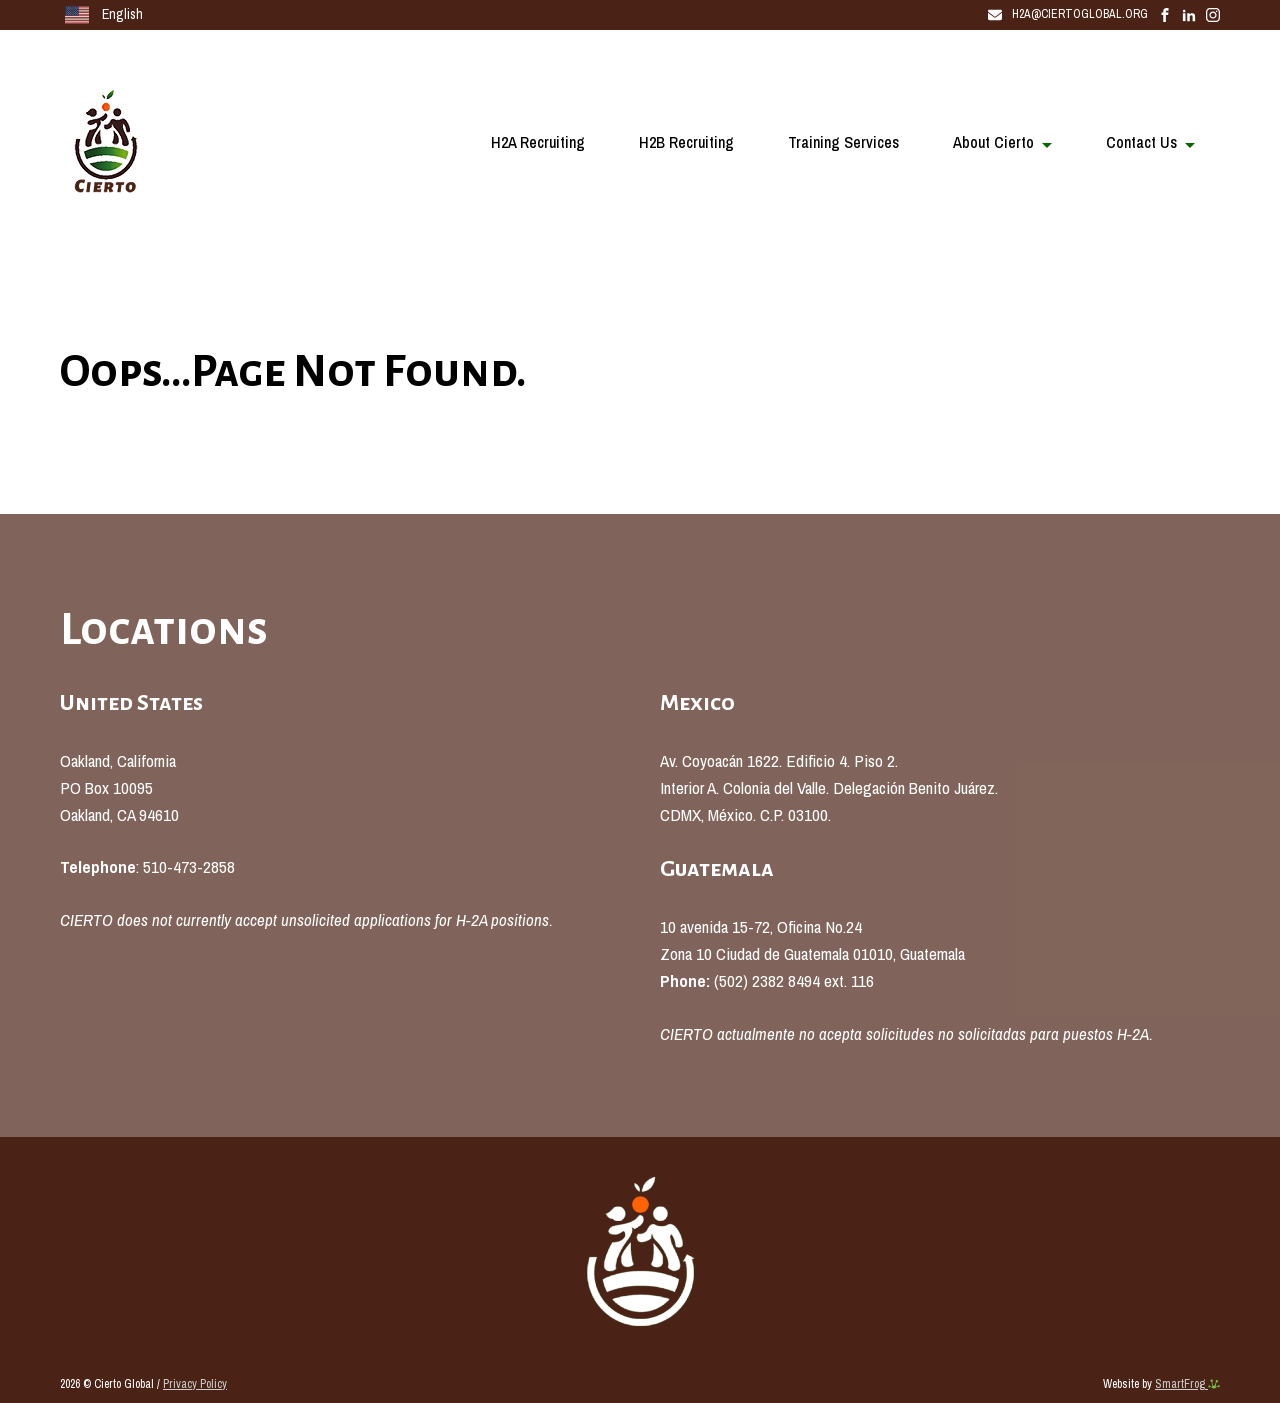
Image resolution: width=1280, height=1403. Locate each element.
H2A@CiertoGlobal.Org (1068, 14)
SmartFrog (1187, 1384)
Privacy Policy (195, 1384)
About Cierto (993, 142)
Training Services (843, 142)
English (104, 15)
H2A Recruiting (538, 142)
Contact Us (1141, 142)
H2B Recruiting (686, 142)
